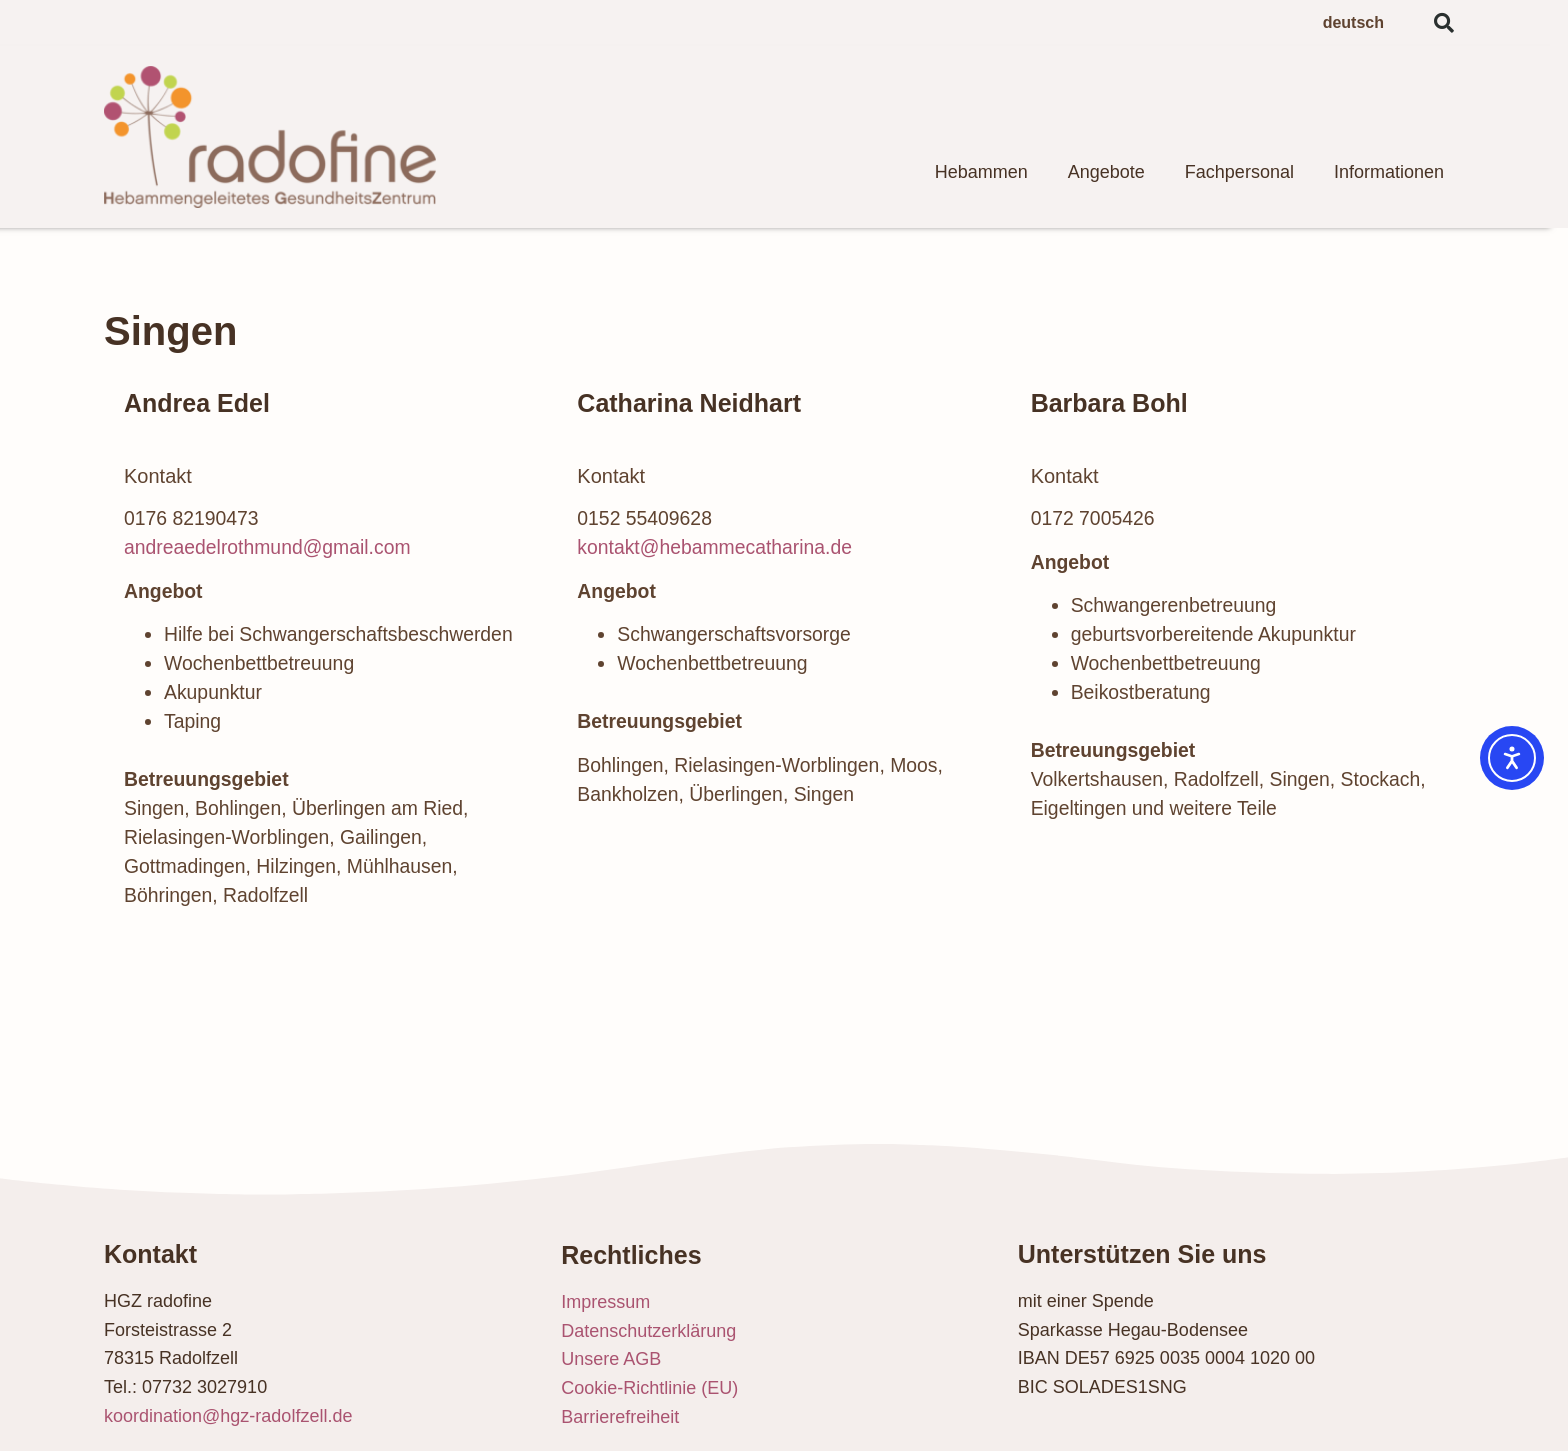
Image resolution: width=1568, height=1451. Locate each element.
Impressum (605, 1302)
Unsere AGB (611, 1359)
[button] (1444, 23)
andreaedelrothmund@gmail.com (267, 547)
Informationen (1389, 172)
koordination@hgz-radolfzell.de (228, 1416)
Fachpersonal (1239, 172)
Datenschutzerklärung (648, 1331)
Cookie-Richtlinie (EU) (649, 1388)
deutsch (1353, 22)
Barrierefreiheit (620, 1417)
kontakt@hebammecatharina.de (714, 547)
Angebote (1106, 172)
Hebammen (981, 172)
